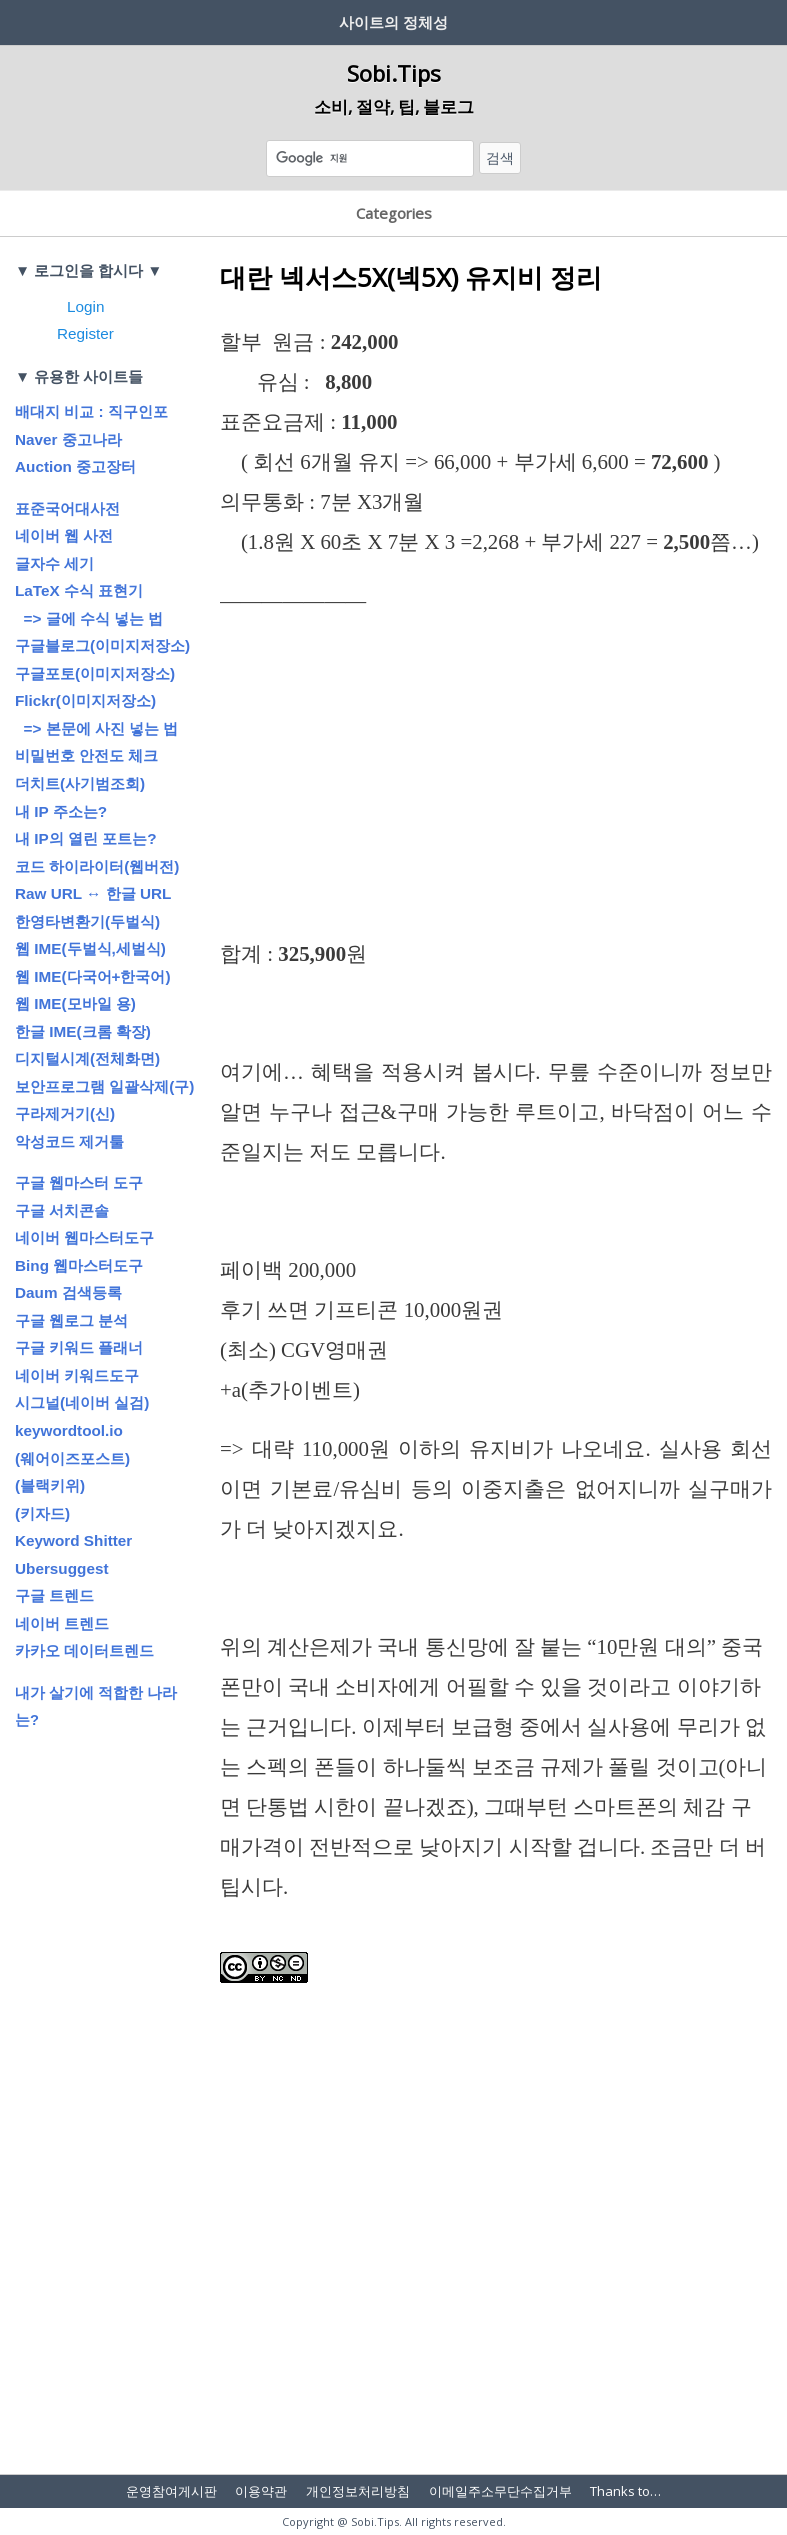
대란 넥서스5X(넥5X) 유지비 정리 (411, 277)
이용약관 (261, 2491)
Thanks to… (625, 2491)
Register (85, 333)
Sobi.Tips (394, 73)
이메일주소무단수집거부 (500, 2491)
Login (85, 306)
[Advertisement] (496, 786)
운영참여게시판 (171, 2491)
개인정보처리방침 (358, 2491)
